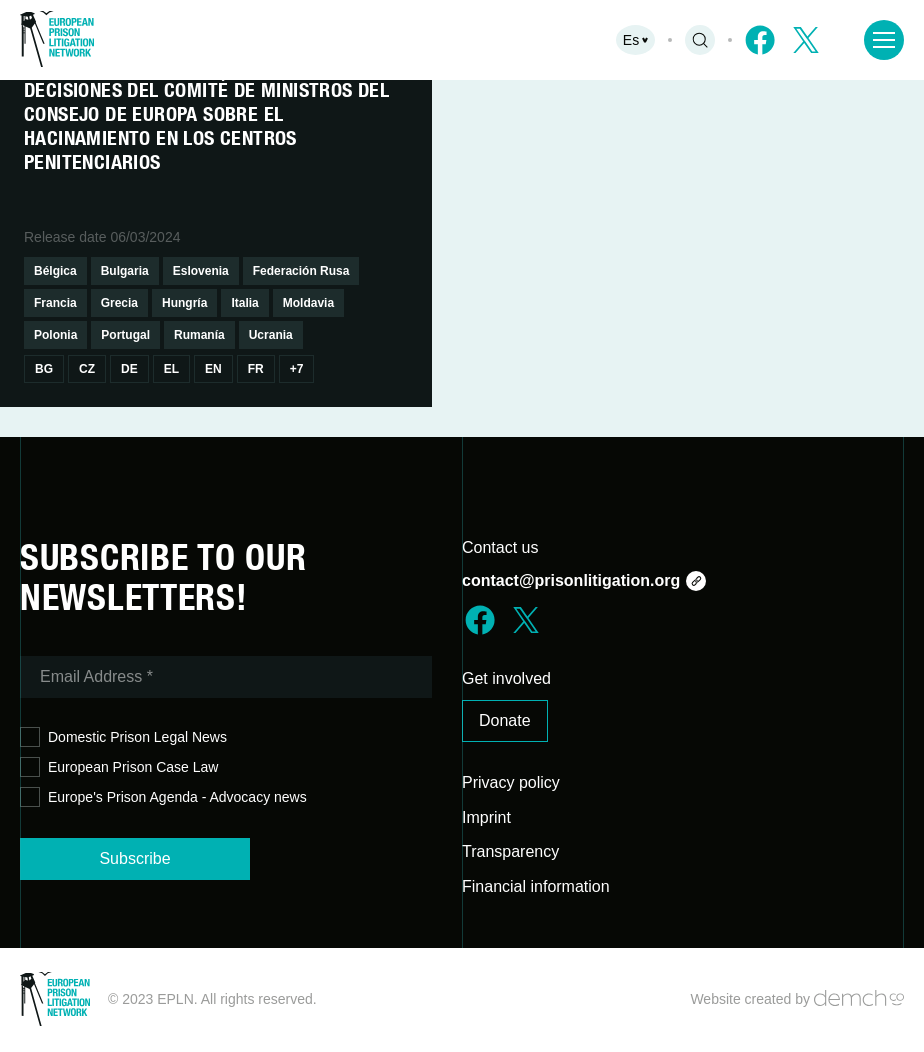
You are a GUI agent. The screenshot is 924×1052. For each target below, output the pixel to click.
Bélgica (55, 271)
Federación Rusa (301, 271)
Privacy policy (511, 782)
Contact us (500, 547)
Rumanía (199, 335)
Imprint (486, 817)
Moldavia (308, 303)
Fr (256, 369)
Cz (87, 369)
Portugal (125, 335)
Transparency (510, 851)
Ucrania (271, 335)
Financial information (536, 886)
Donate (505, 720)
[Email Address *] (226, 677)
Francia (55, 303)
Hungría (184, 303)
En (213, 369)
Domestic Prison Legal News (123, 737)
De (129, 369)
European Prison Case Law (119, 767)
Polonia (55, 335)
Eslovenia (201, 271)
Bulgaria (125, 271)
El (171, 369)
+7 (297, 369)
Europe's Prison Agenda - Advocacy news (163, 797)
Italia (244, 303)
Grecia (119, 303)
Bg (44, 369)
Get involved (506, 678)
